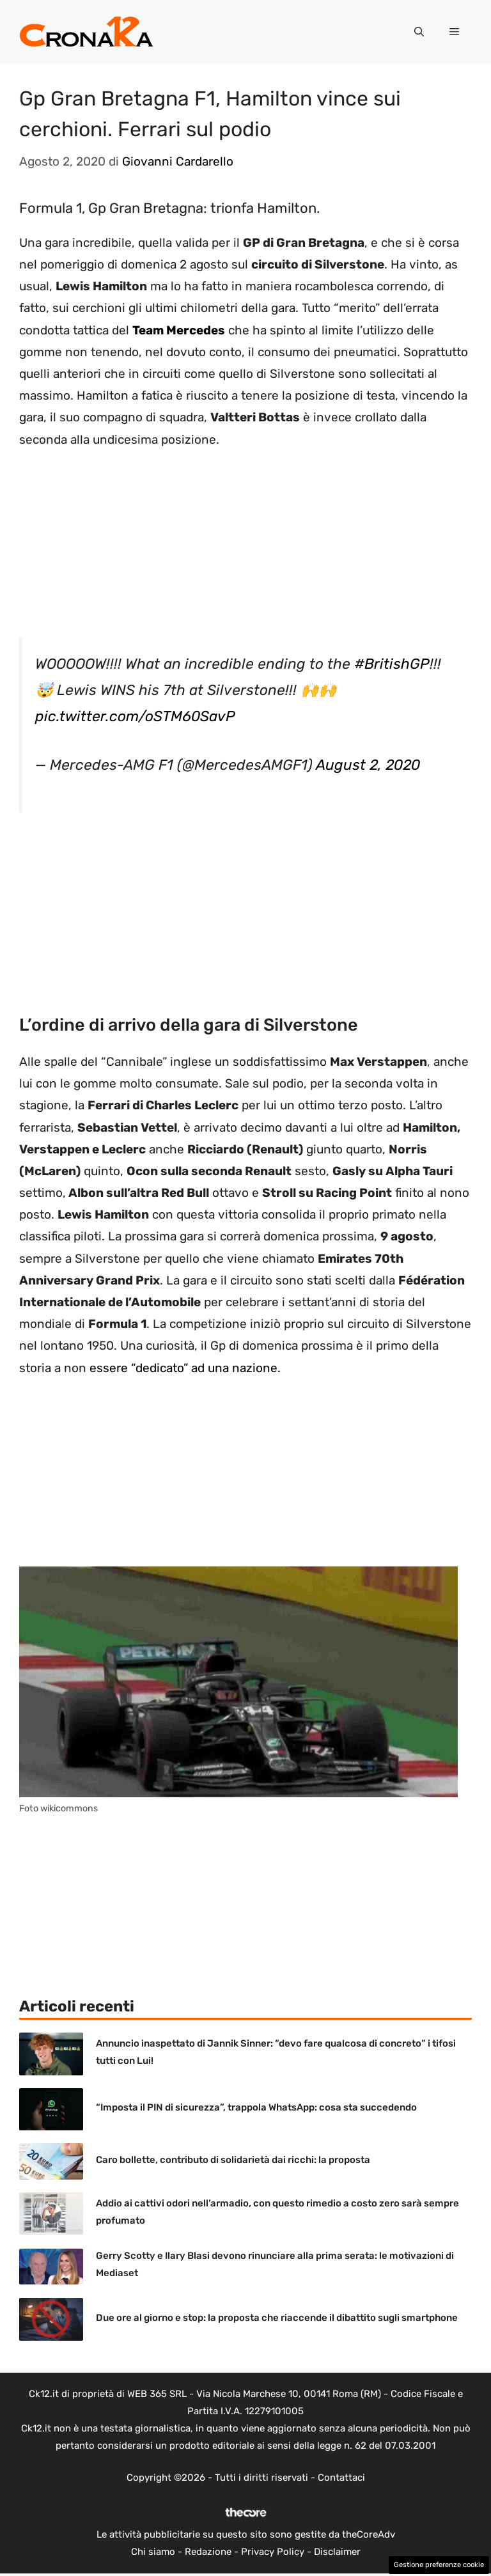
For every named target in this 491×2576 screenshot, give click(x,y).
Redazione (208, 2551)
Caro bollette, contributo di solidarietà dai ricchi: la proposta (233, 2160)
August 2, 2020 (368, 765)
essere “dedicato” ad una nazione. (185, 1368)
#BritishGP (392, 664)
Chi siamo (153, 2551)
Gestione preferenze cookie (439, 2565)
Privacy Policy (272, 2551)
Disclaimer (337, 2551)
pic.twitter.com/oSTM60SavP (135, 716)
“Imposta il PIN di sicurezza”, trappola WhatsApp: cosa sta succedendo (256, 2107)
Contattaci (341, 2477)
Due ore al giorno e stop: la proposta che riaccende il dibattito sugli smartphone (277, 2317)
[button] (419, 32)
